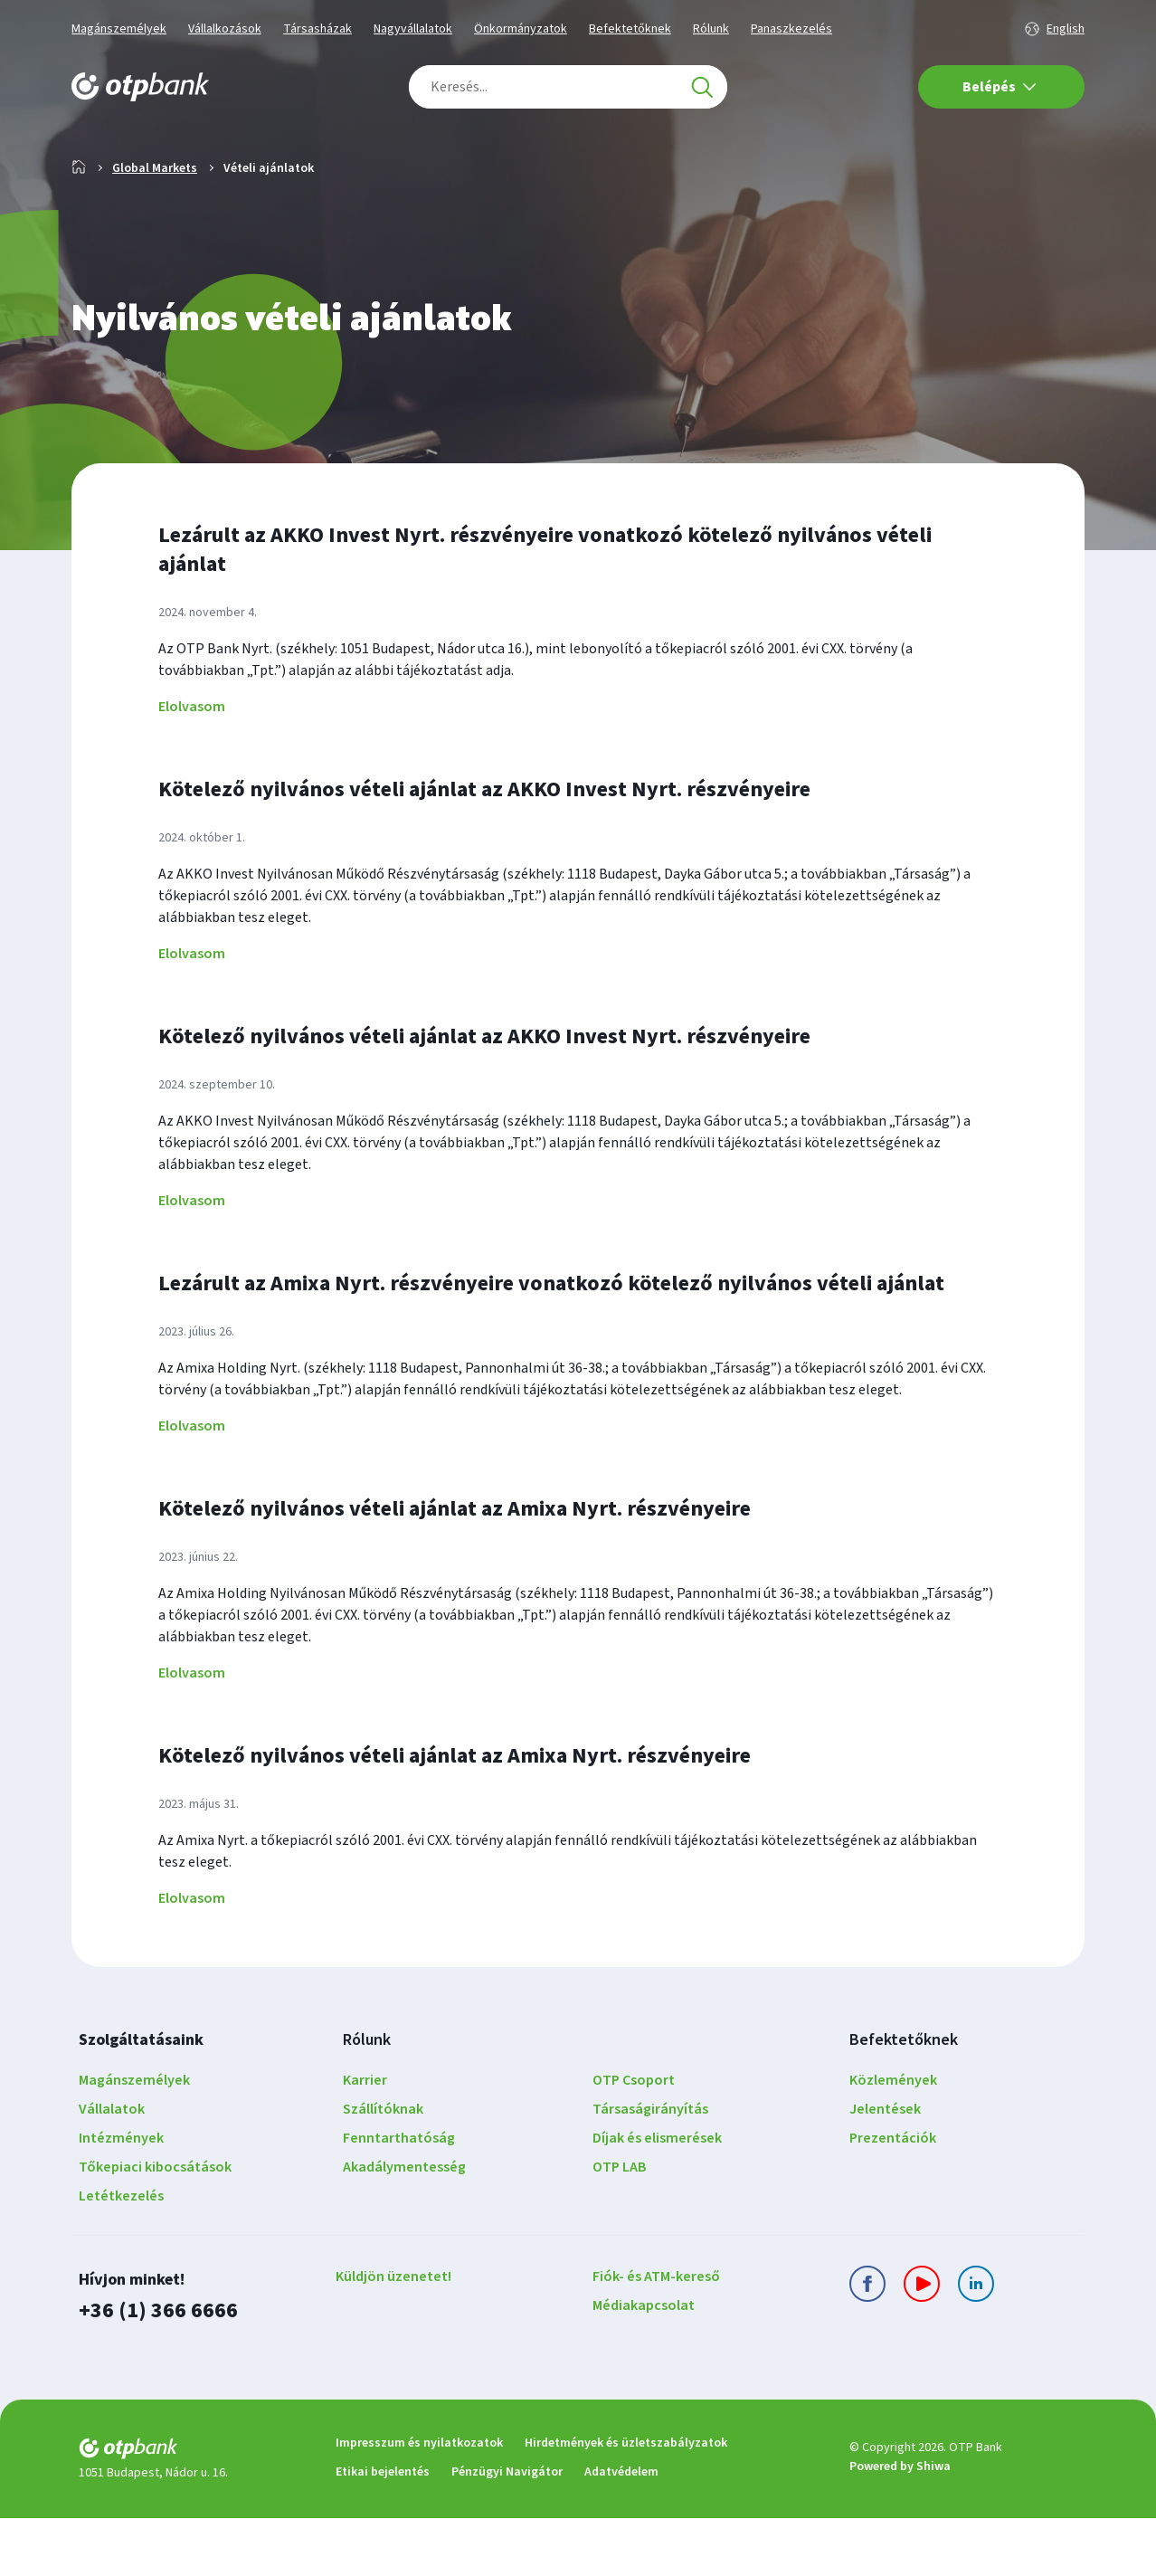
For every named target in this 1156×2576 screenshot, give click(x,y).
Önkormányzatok (520, 29)
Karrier (365, 2138)
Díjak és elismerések (657, 2196)
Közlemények (893, 2138)
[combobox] (568, 87)
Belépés (999, 87)
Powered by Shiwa (900, 2524)
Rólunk (711, 29)
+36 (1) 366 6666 (158, 2368)
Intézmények (121, 2196)
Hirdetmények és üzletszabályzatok (626, 2501)
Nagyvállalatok (413, 29)
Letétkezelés (121, 2254)
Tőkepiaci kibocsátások (155, 2225)
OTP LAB (619, 2225)
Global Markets (154, 226)
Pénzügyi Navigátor (507, 2530)
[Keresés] (702, 87)
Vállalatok (112, 2167)
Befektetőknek (630, 29)
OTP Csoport (633, 2138)
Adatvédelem (621, 2530)
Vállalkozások (224, 29)
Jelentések (885, 2167)
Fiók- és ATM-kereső (656, 2334)
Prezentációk (892, 2196)
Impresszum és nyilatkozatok (419, 2501)
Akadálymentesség (404, 2225)
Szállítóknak (383, 2167)
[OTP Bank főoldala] (140, 87)
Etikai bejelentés (383, 2530)
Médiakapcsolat (643, 2363)
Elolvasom (191, 765)
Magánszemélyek (118, 29)
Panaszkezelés (791, 29)
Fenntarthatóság (399, 2196)
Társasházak (317, 29)
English (1066, 29)
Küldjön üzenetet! (393, 2334)
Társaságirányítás (650, 2167)
